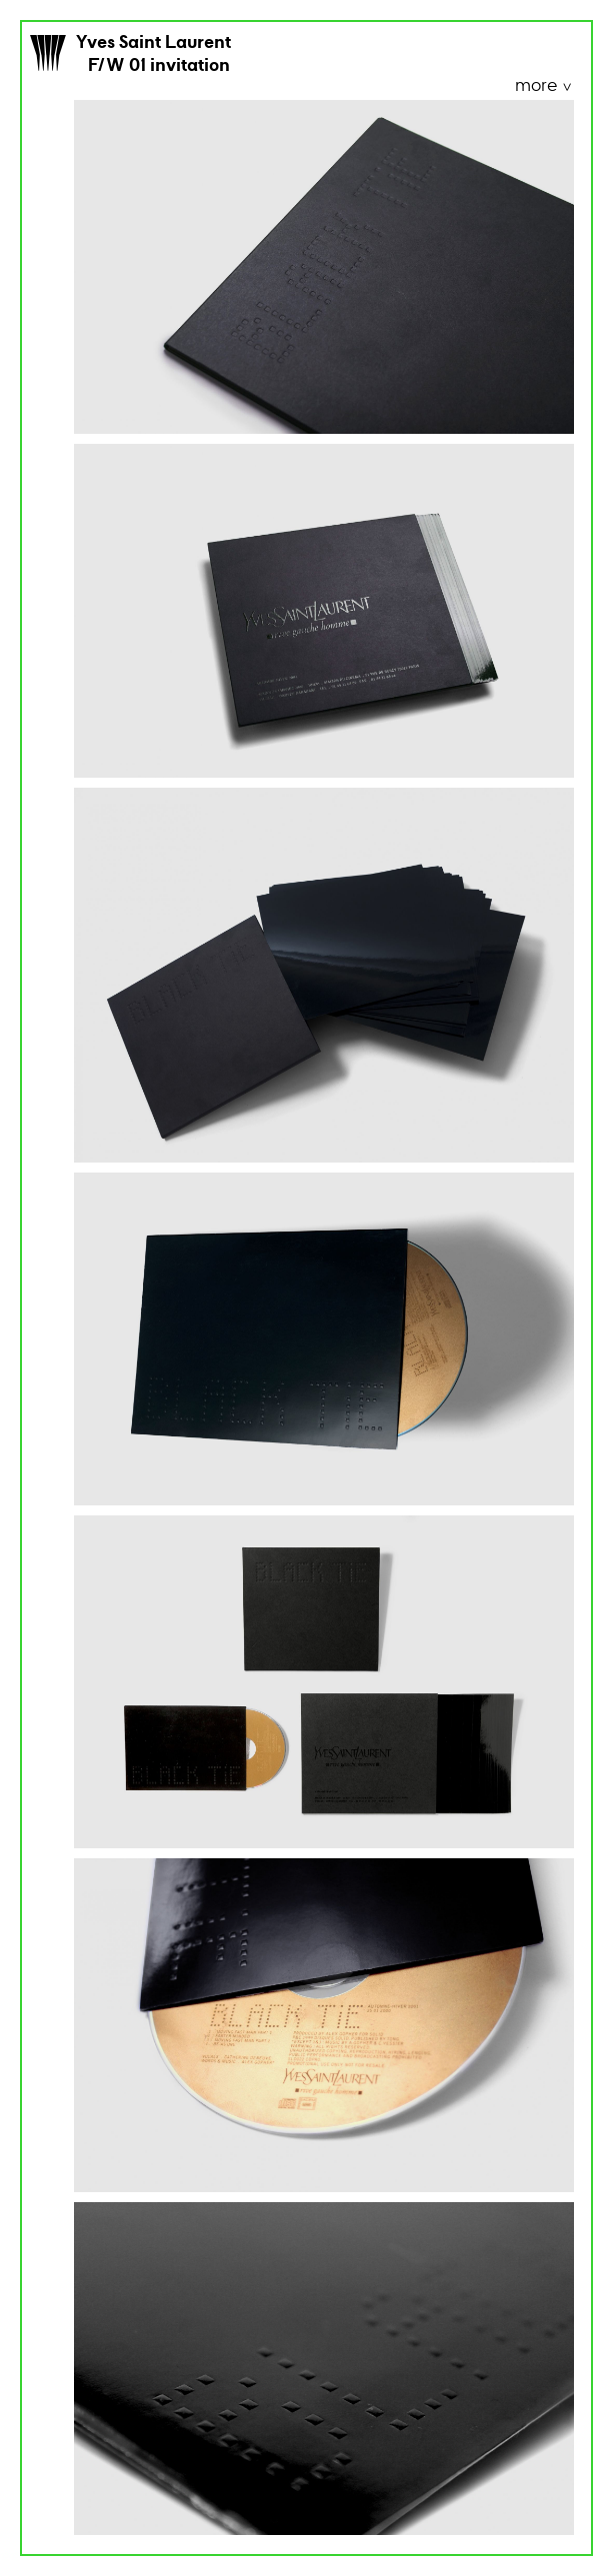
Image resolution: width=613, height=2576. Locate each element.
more (538, 86)
